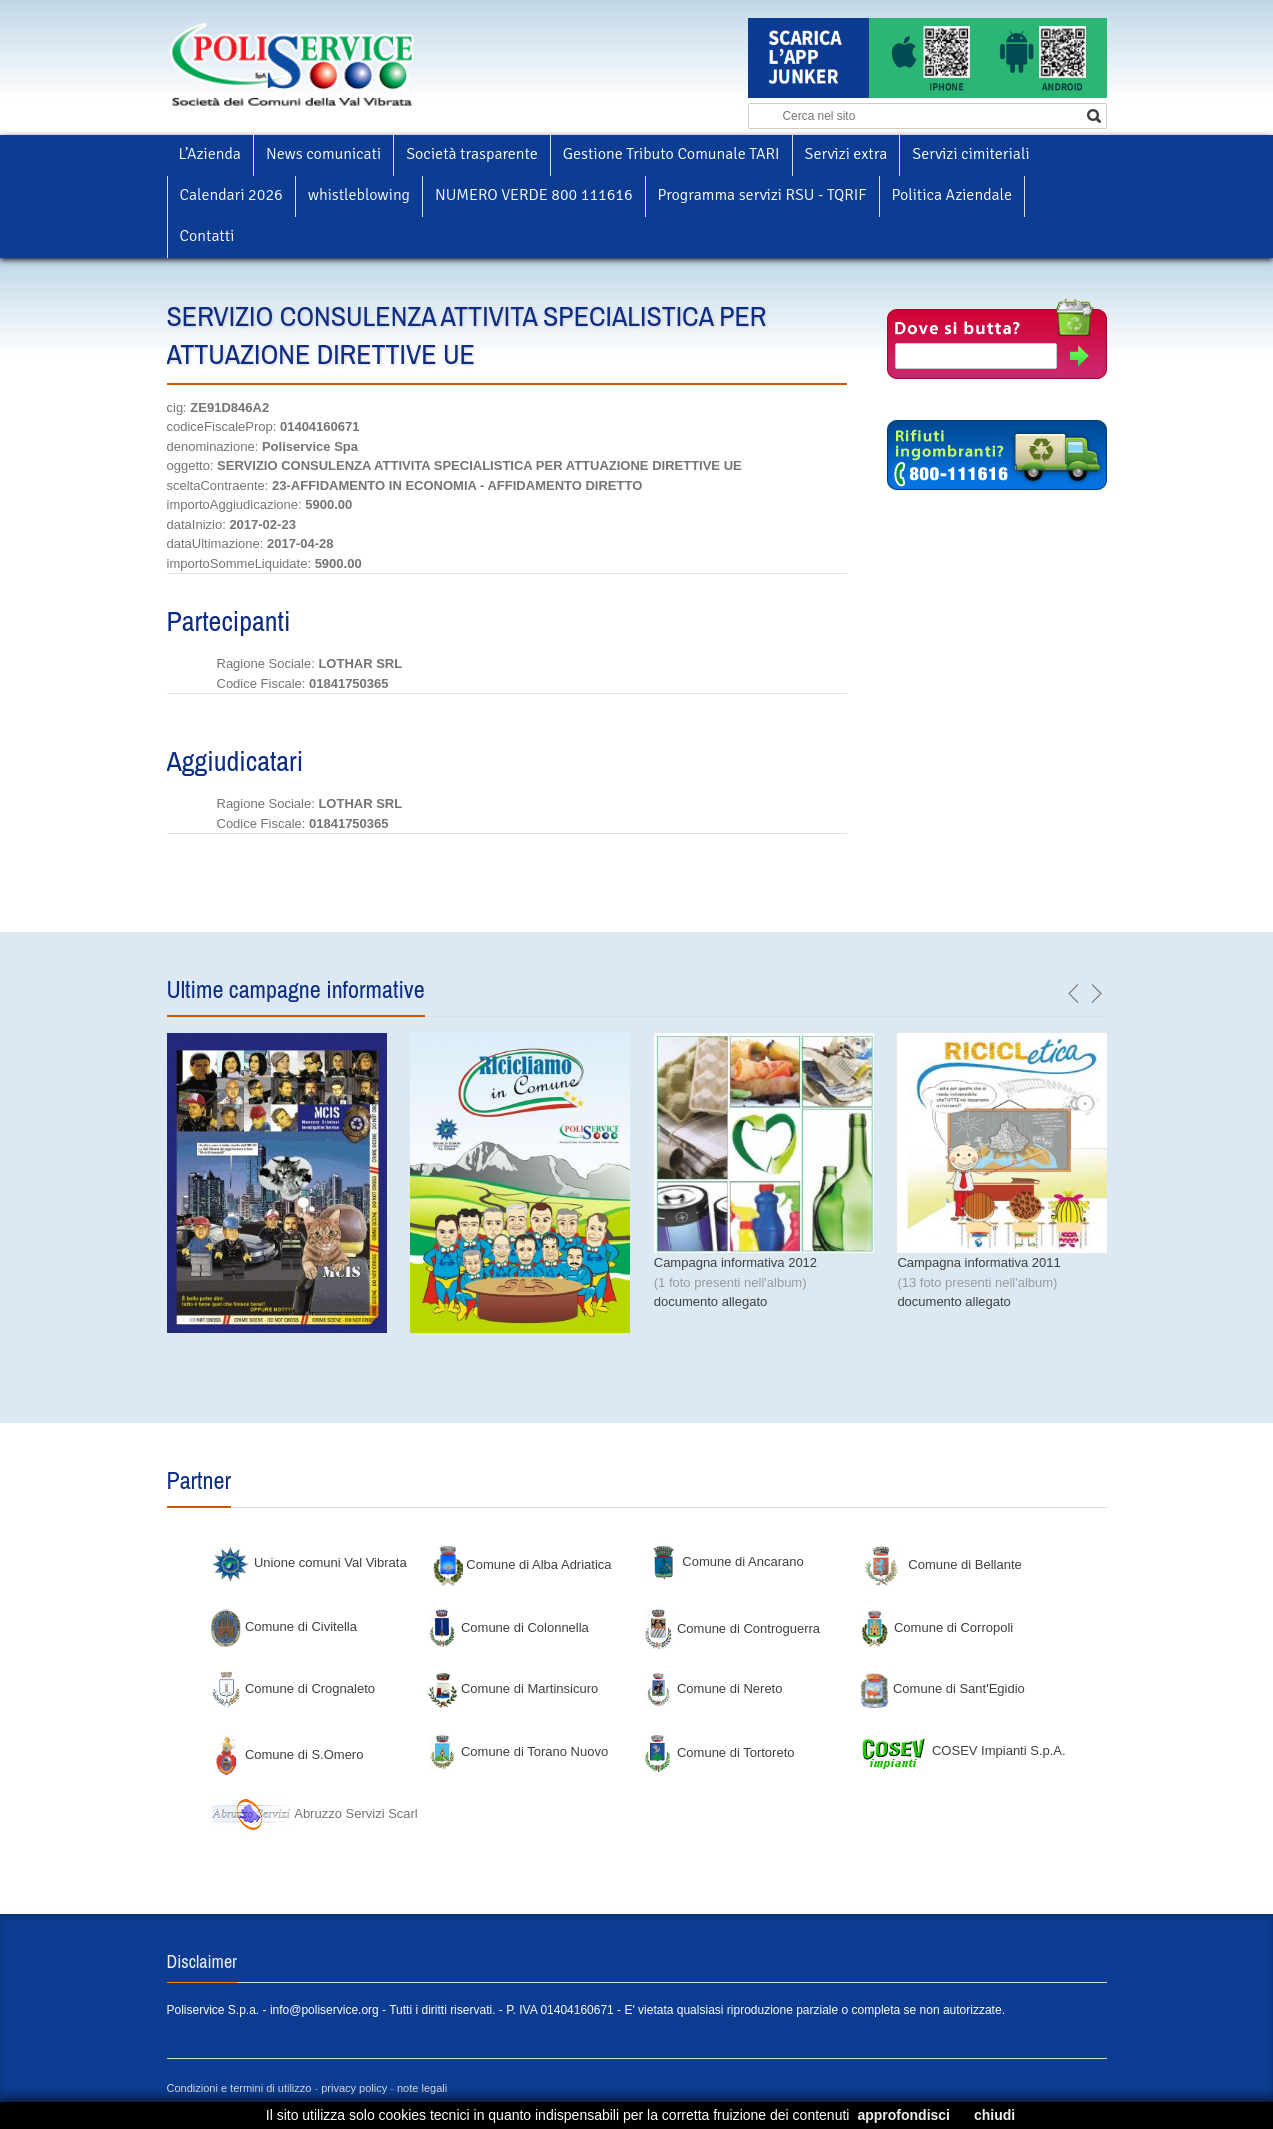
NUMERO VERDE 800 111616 (534, 195)
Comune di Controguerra (731, 1628)
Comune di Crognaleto (293, 1688)
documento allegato (710, 1301)
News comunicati (323, 154)
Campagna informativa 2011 (978, 1262)
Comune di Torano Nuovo (517, 1751)
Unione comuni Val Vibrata (308, 1562)
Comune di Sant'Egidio (941, 1688)
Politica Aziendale (952, 195)
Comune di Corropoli (936, 1627)
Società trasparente (472, 154)
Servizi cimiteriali (970, 154)
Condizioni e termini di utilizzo (239, 2088)
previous (1074, 994)
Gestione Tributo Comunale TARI (671, 154)
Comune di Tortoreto (718, 1752)
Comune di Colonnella (508, 1627)
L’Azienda (210, 154)
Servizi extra (846, 154)
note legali (422, 2088)
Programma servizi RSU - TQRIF (762, 195)
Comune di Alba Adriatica (522, 1564)
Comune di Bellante (943, 1564)
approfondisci (903, 2115)
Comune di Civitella (284, 1626)
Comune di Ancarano (726, 1561)
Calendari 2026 (231, 195)
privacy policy (354, 2088)
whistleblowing (359, 195)
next (1096, 994)
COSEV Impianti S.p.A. (962, 1750)
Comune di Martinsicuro (512, 1688)
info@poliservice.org (324, 2010)
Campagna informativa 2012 (735, 1262)
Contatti (207, 236)
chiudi (994, 2115)
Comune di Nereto (712, 1688)
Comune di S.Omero (287, 1754)
